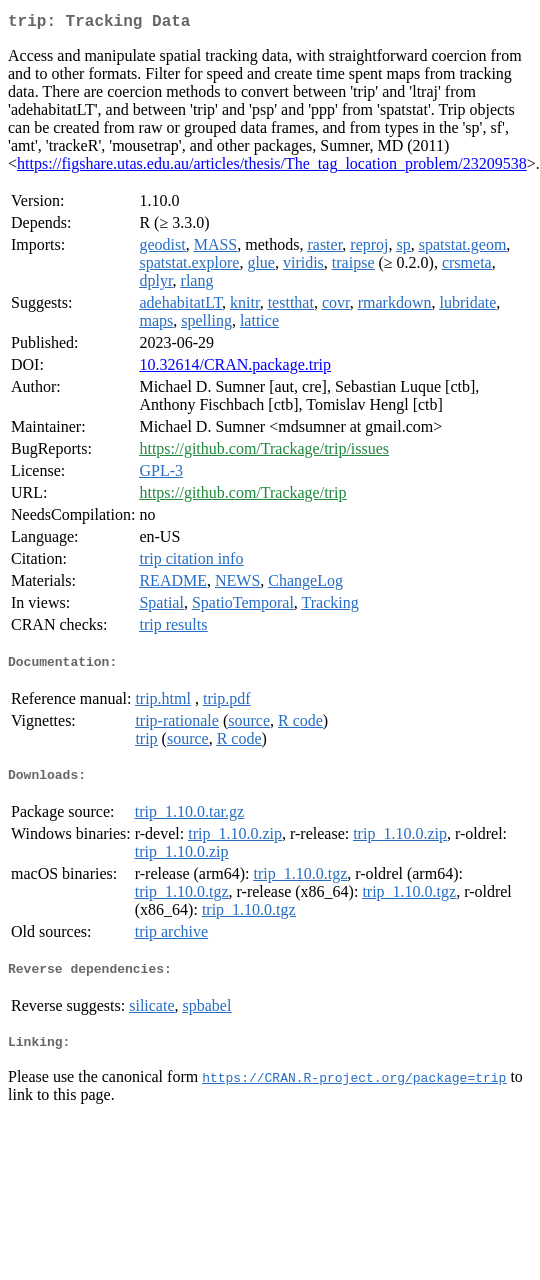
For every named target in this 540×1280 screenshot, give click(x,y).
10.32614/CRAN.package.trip (235, 368)
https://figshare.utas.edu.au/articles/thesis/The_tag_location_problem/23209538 (272, 167)
